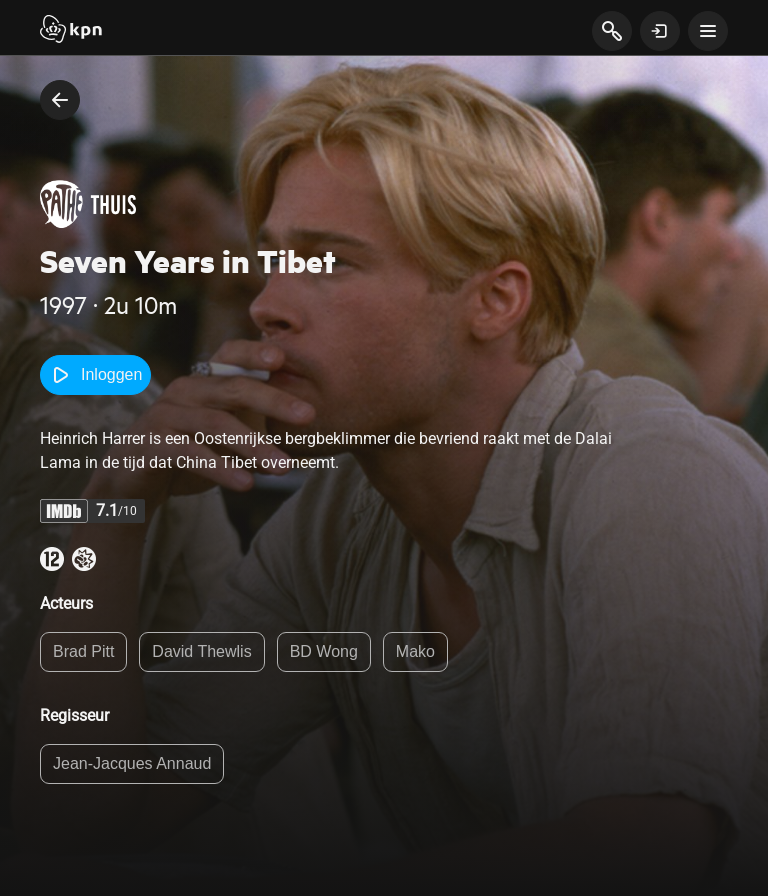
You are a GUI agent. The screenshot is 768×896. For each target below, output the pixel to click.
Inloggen (95, 375)
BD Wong (324, 651)
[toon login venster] (660, 31)
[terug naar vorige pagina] (60, 100)
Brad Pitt (83, 651)
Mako (415, 651)
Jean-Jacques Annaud (132, 763)
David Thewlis (201, 651)
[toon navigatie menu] (708, 31)
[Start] (71, 31)
